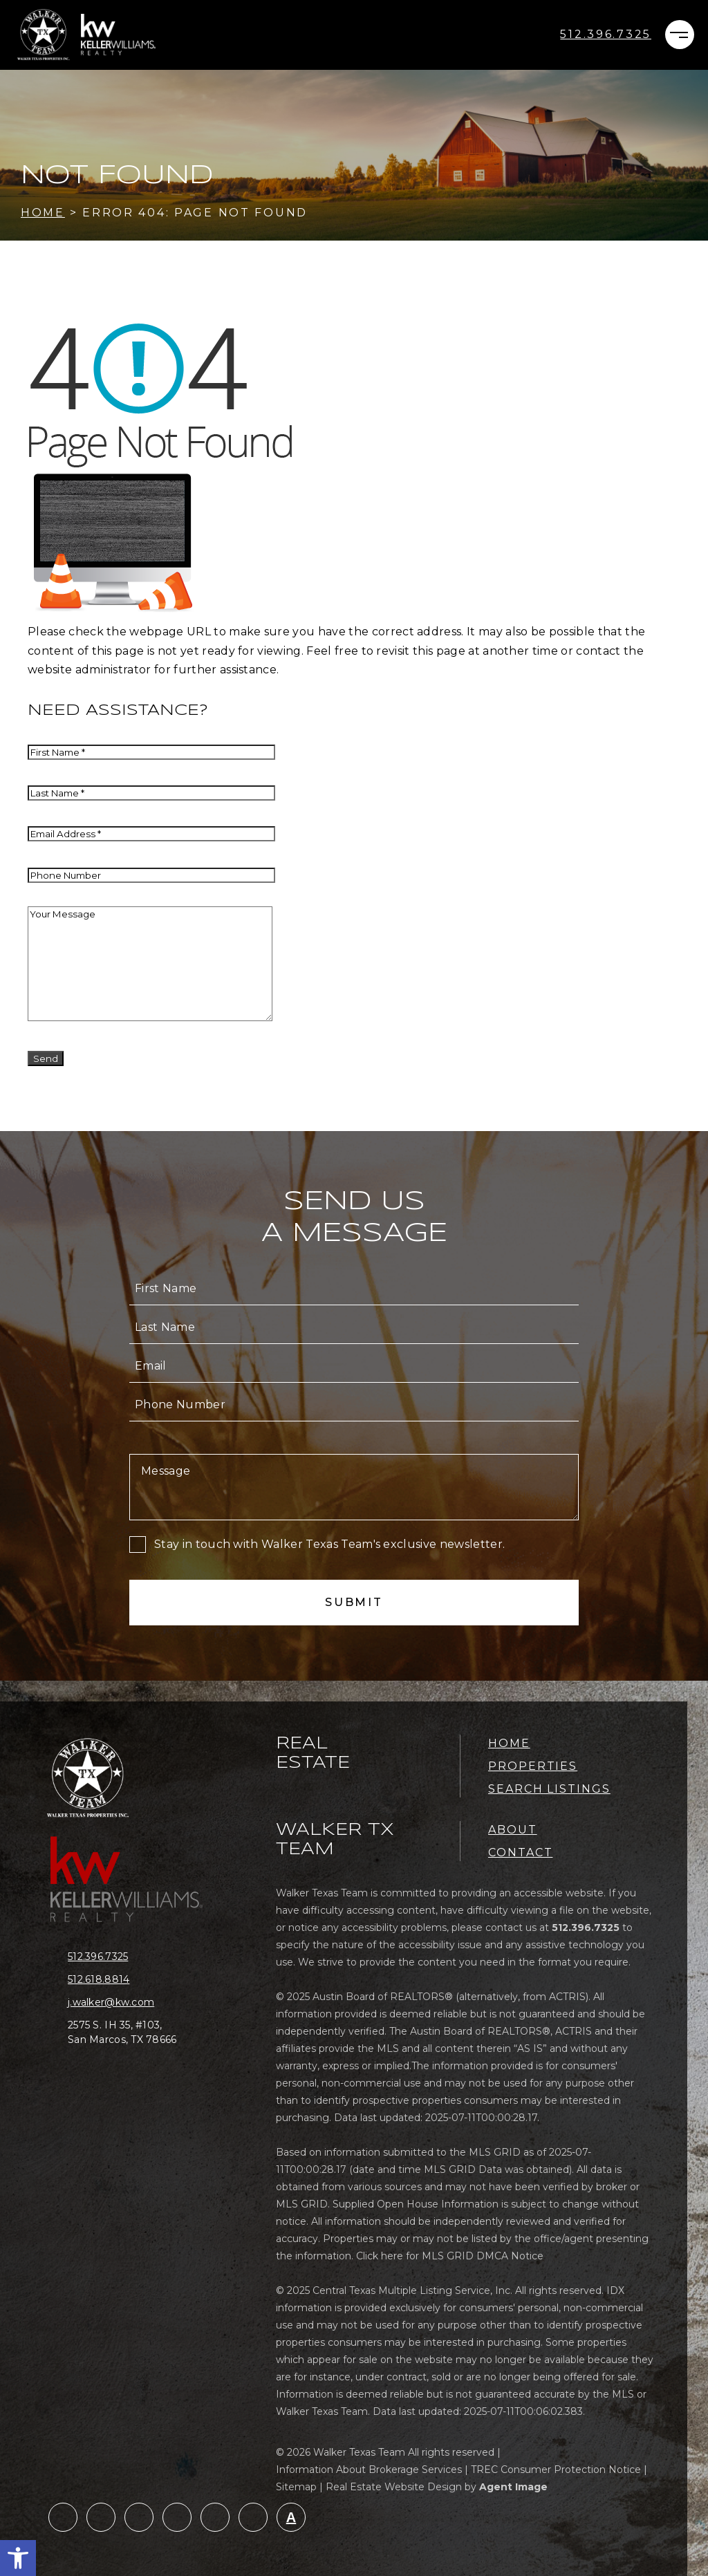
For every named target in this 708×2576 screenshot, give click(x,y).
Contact (520, 1852)
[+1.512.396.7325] (605, 34)
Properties (532, 1766)
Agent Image (513, 2487)
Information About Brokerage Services (369, 2469)
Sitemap (296, 2487)
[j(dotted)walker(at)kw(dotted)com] (133, 2002)
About (512, 1829)
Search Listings (549, 1788)
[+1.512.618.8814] (133, 1979)
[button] (18, 2558)
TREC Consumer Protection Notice (556, 2469)
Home (509, 1743)
